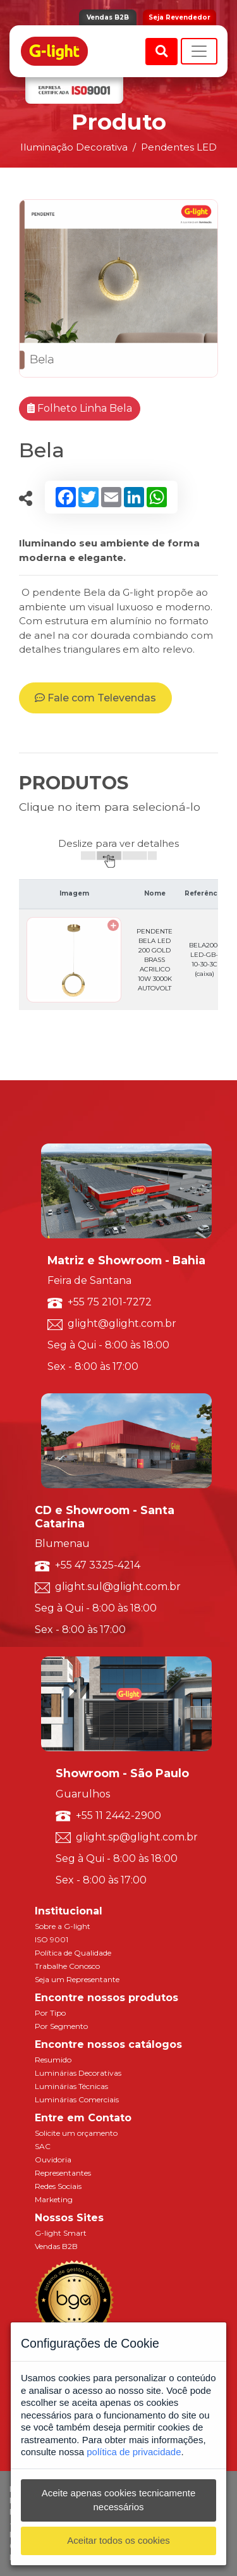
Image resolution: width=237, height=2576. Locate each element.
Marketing (54, 2199)
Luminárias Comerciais (77, 2099)
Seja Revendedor (179, 17)
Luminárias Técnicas (71, 2086)
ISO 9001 (51, 1939)
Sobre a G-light (62, 1926)
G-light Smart (61, 2233)
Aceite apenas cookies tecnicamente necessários (118, 2500)
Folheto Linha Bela (79, 408)
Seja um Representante (77, 1979)
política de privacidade (134, 2451)
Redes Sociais (58, 2186)
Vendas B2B (108, 17)
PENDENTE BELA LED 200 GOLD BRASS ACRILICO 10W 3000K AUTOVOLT (155, 959)
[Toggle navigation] (199, 51)
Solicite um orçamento (76, 2133)
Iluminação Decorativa (74, 147)
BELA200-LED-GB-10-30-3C (204, 959)
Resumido (53, 2059)
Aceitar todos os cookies (118, 2540)
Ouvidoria (53, 2159)
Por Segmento (61, 2026)
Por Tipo (50, 2013)
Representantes (63, 2173)
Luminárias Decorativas (78, 2073)
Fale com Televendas (95, 698)
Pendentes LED (179, 147)
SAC (43, 2146)
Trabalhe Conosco (67, 1966)
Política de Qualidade (73, 1952)
